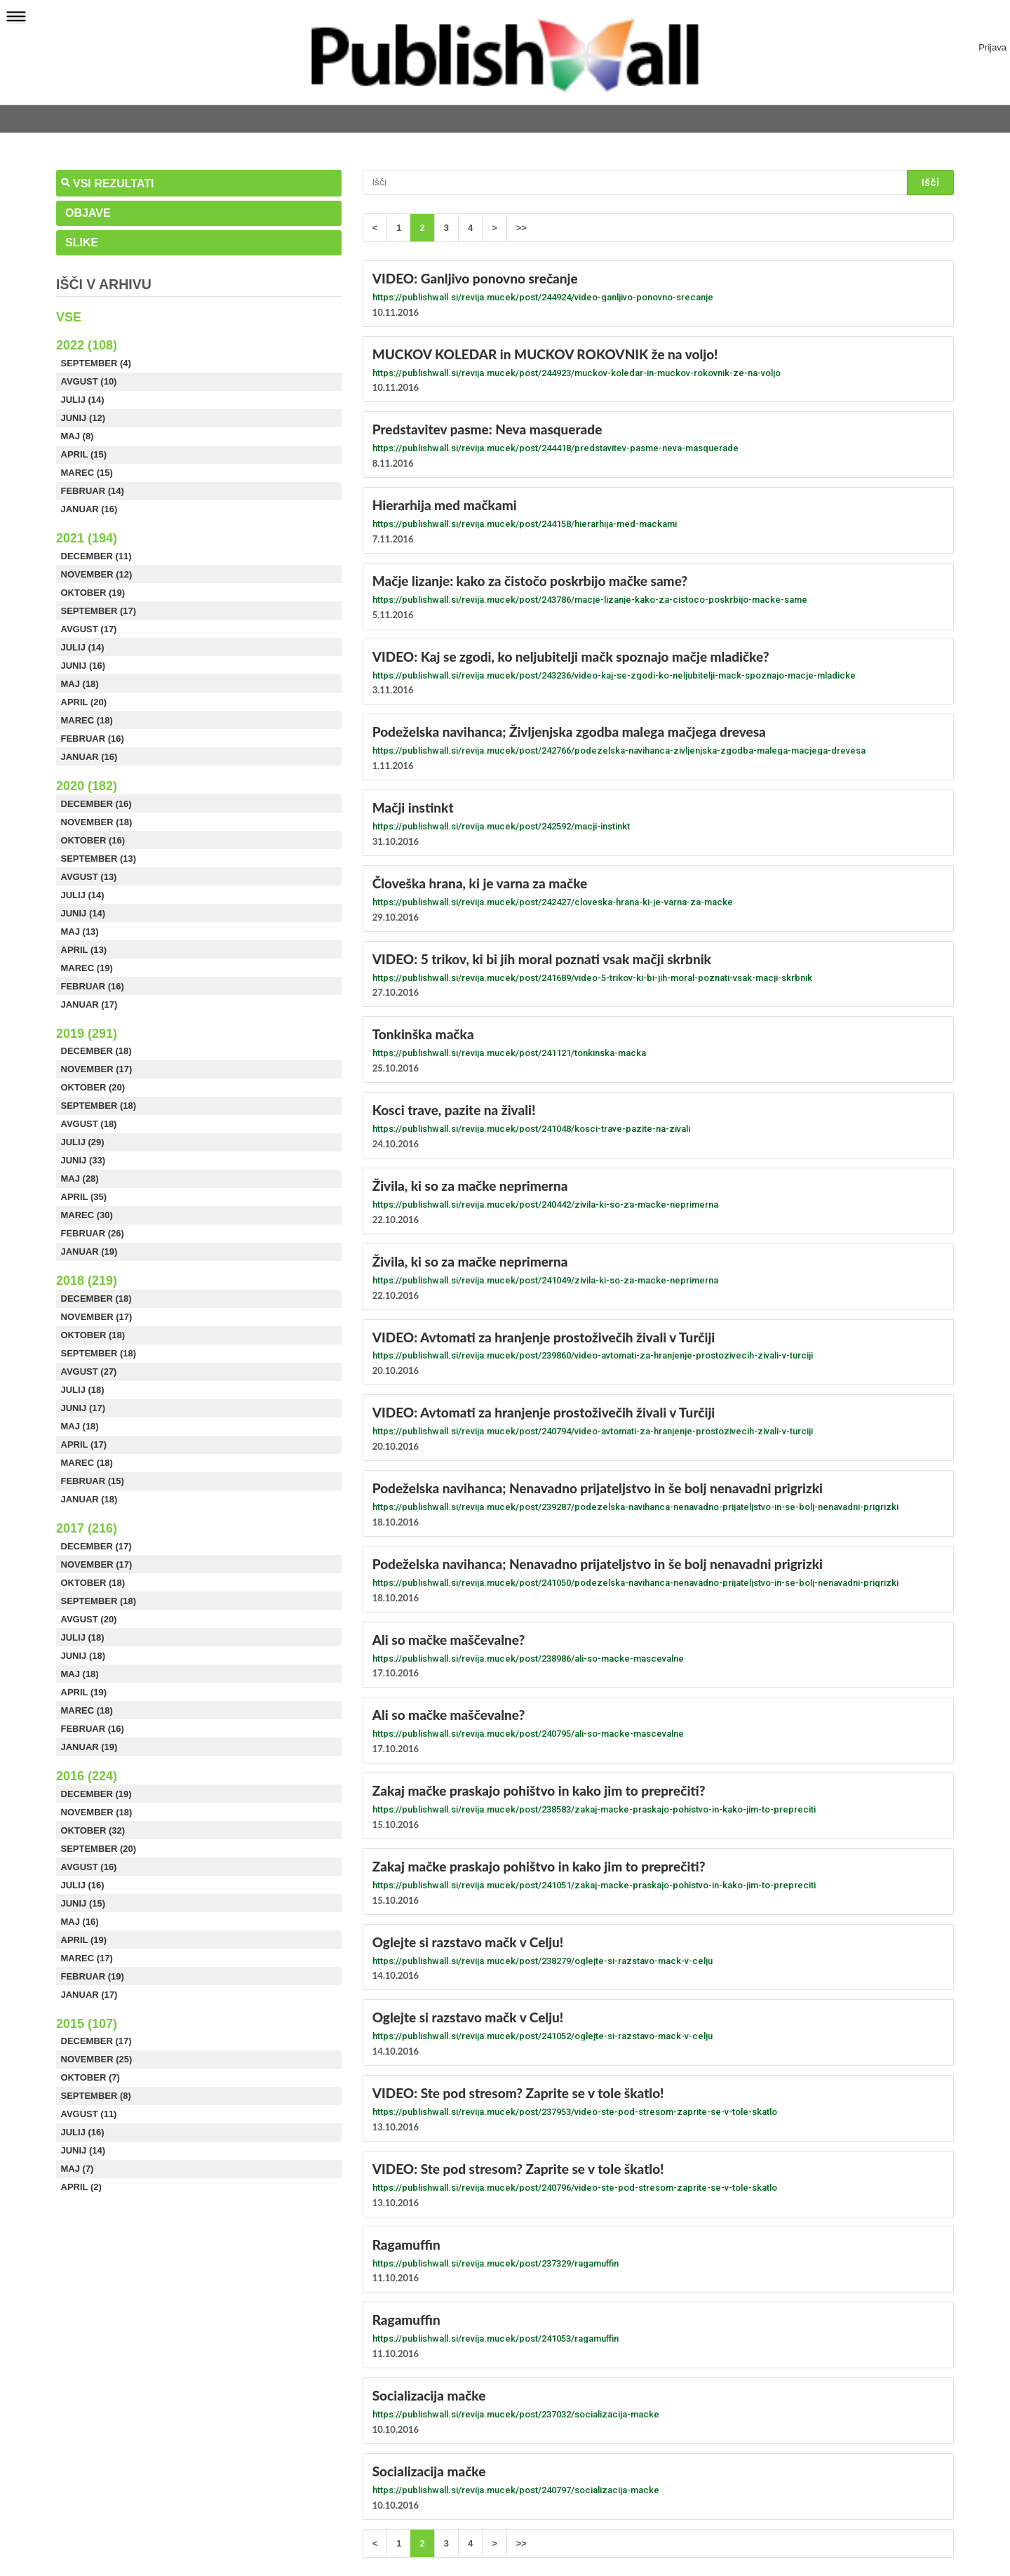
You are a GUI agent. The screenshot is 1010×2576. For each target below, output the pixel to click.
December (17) (96, 1546)
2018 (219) (86, 1281)
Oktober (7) (90, 2077)
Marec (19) (87, 968)
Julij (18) (83, 1389)
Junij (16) (83, 665)
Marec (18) (87, 720)
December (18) (96, 1051)
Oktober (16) (93, 840)
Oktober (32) (93, 1830)
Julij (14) (83, 399)
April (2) (81, 2187)
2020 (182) (86, 786)
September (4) (96, 363)
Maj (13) (80, 931)
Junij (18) (83, 1655)
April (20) (84, 702)
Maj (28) (80, 1178)
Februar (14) (92, 491)
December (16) (96, 804)
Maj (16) (80, 1921)
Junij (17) (83, 1408)
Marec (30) (87, 1215)
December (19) (96, 1794)
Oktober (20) (93, 1087)
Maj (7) (77, 2168)
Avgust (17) (89, 629)
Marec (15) (87, 472)
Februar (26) (92, 1233)
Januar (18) (89, 1499)
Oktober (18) (93, 1335)
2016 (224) (86, 1776)
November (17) (97, 1069)
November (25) (97, 2059)
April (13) (84, 950)
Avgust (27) (89, 1371)
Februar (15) (92, 1481)
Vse (68, 317)
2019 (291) (86, 1034)
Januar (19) (89, 1251)
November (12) (97, 574)
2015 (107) (86, 2024)
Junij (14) (83, 913)
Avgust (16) (89, 1867)
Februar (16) (92, 738)
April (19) (84, 1692)
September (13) (99, 858)
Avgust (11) (89, 2114)
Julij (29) (83, 1142)
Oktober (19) (93, 592)
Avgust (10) (89, 381)
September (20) (99, 1848)
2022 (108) (86, 345)
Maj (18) (80, 684)
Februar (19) (92, 1976)
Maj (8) (77, 436)
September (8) (96, 2095)
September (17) (99, 611)
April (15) (84, 454)
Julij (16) (83, 1885)
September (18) (99, 1105)
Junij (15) (83, 1903)
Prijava (991, 48)
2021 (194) (86, 538)
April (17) (84, 1444)
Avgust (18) (89, 1124)
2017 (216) (86, 1528)
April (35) (84, 1197)
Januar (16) (89, 509)
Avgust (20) (89, 1619)
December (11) (96, 556)
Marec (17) (87, 1958)
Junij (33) (83, 1160)
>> (521, 227)
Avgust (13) (89, 877)
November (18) (97, 822)
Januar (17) (89, 1004)
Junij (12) (83, 418)
